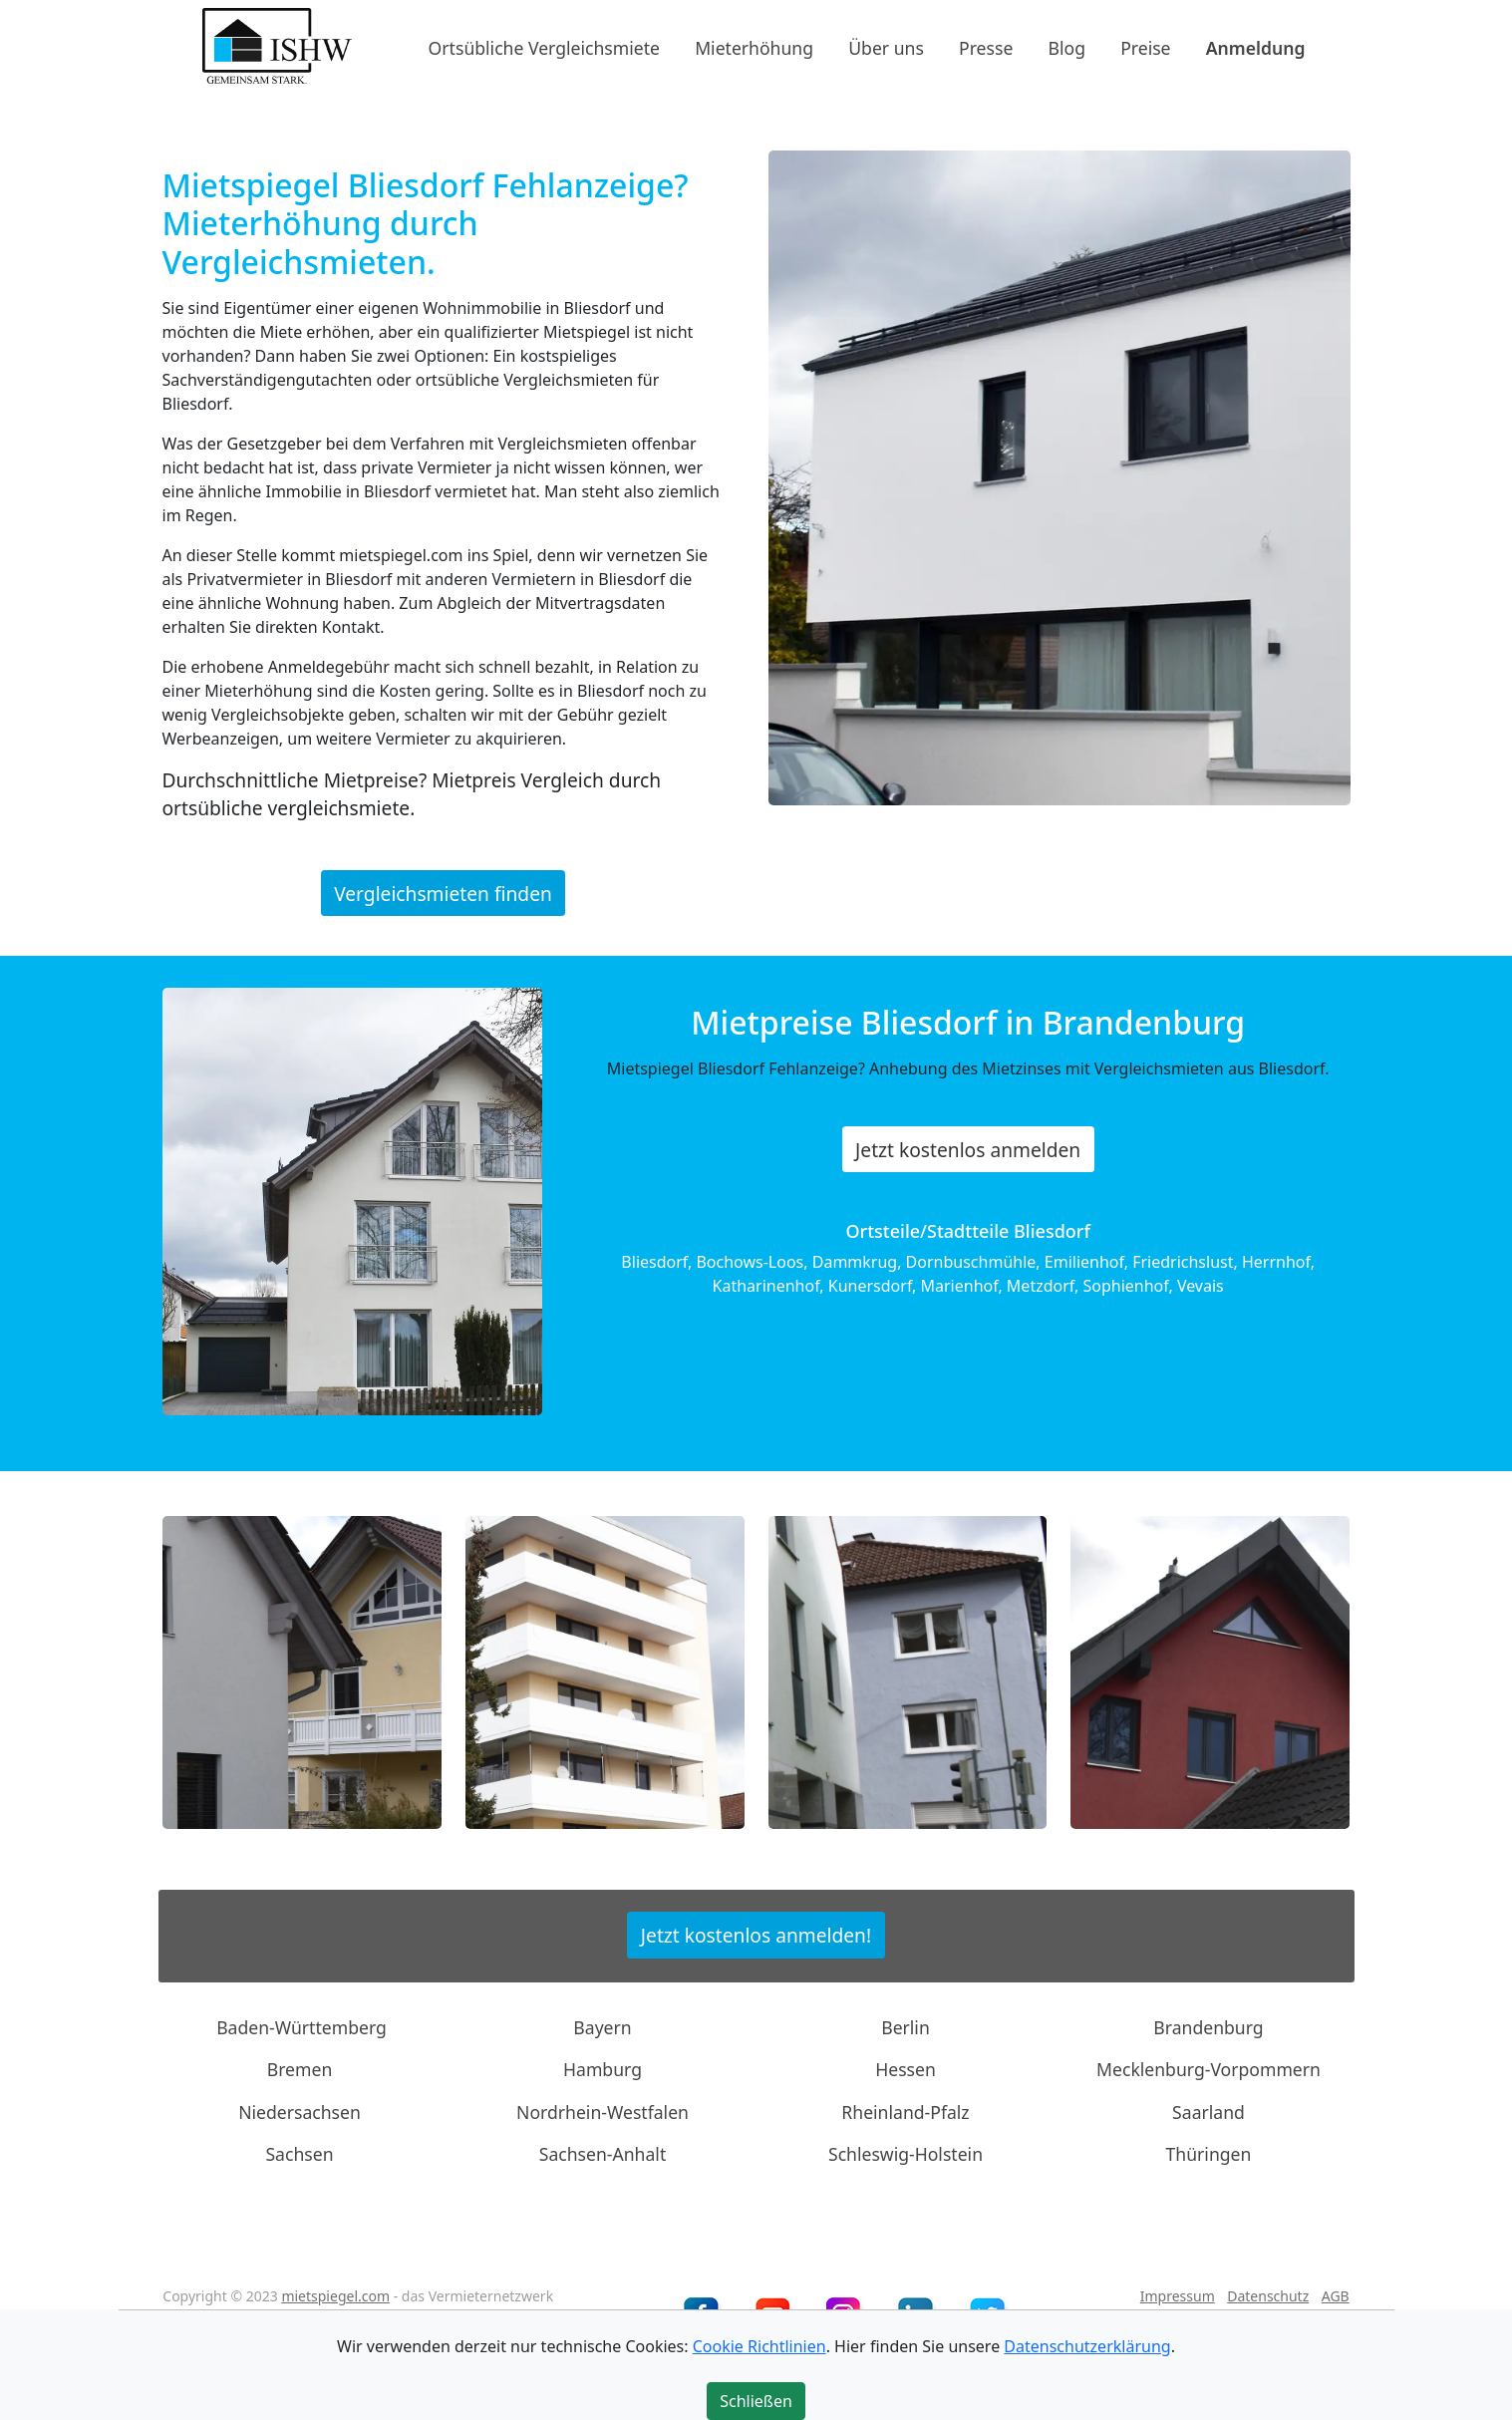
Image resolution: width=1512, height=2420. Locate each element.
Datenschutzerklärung (1087, 2346)
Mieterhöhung (754, 47)
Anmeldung (1256, 47)
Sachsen (299, 2154)
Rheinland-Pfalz (905, 2112)
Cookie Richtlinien (759, 2346)
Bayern (602, 2027)
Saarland (1208, 2112)
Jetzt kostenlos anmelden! (756, 1935)
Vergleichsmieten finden (443, 892)
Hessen (905, 2069)
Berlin (905, 2027)
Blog (1067, 47)
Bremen (300, 2069)
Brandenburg (1208, 2027)
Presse (986, 47)
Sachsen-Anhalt (603, 2154)
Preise (1145, 47)
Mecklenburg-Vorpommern (1208, 2069)
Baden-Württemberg (301, 2027)
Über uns (886, 47)
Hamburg (602, 2069)
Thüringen (1209, 2154)
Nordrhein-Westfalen (602, 2112)
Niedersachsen (299, 2112)
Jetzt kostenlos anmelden (967, 1149)
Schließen (756, 2401)
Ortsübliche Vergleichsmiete (544, 47)
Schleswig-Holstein (905, 2154)
